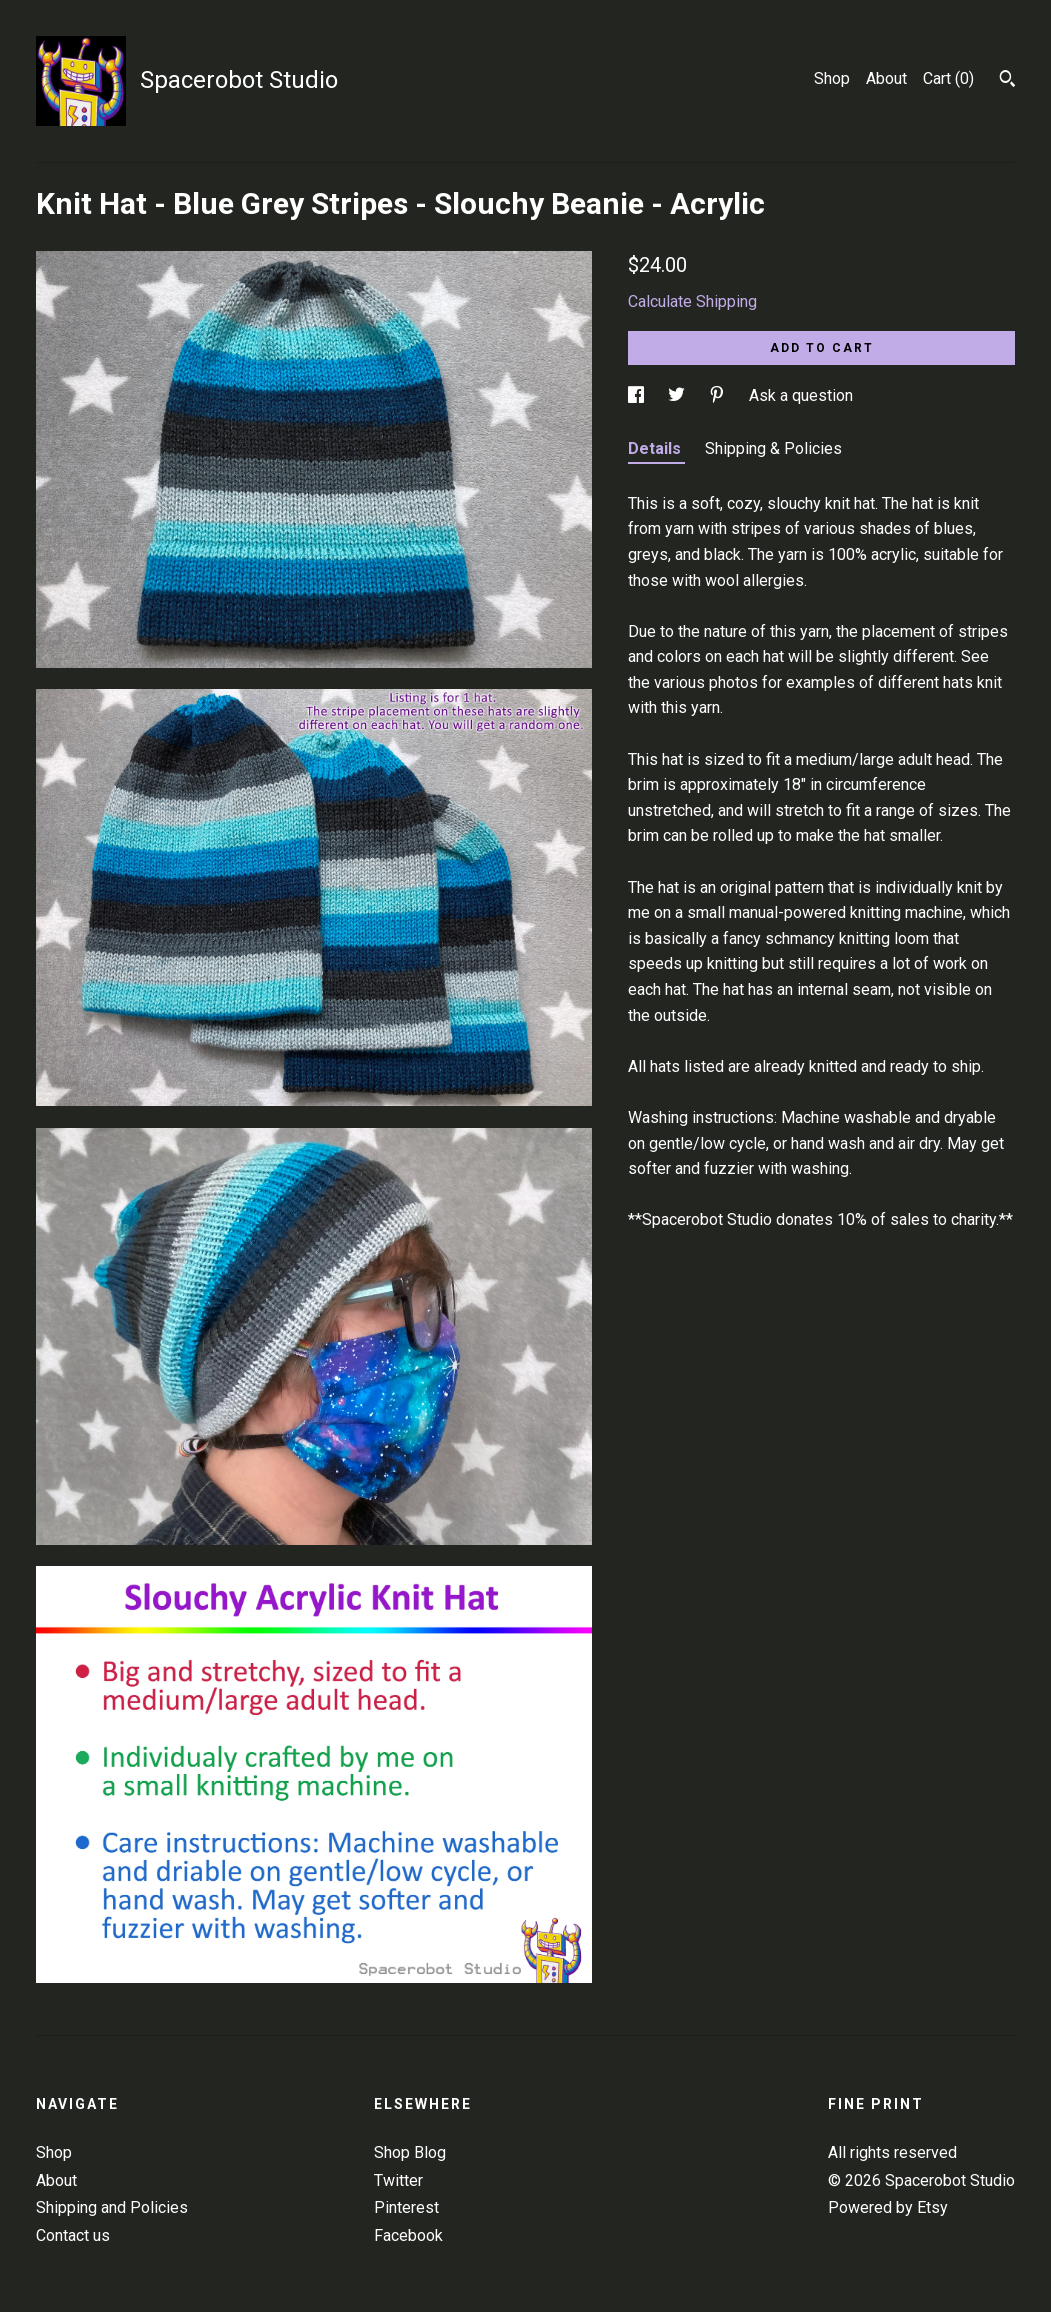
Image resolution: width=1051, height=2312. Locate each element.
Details (656, 448)
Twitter (398, 2180)
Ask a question (801, 395)
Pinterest (406, 2207)
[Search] (1007, 81)
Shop (832, 78)
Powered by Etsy (888, 2207)
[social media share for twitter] (678, 395)
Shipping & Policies (773, 448)
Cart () (948, 78)
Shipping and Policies (112, 2207)
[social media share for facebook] (638, 395)
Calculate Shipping (692, 301)
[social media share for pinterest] (719, 395)
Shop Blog (410, 2152)
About (886, 78)
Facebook (408, 2235)
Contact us (73, 2235)
